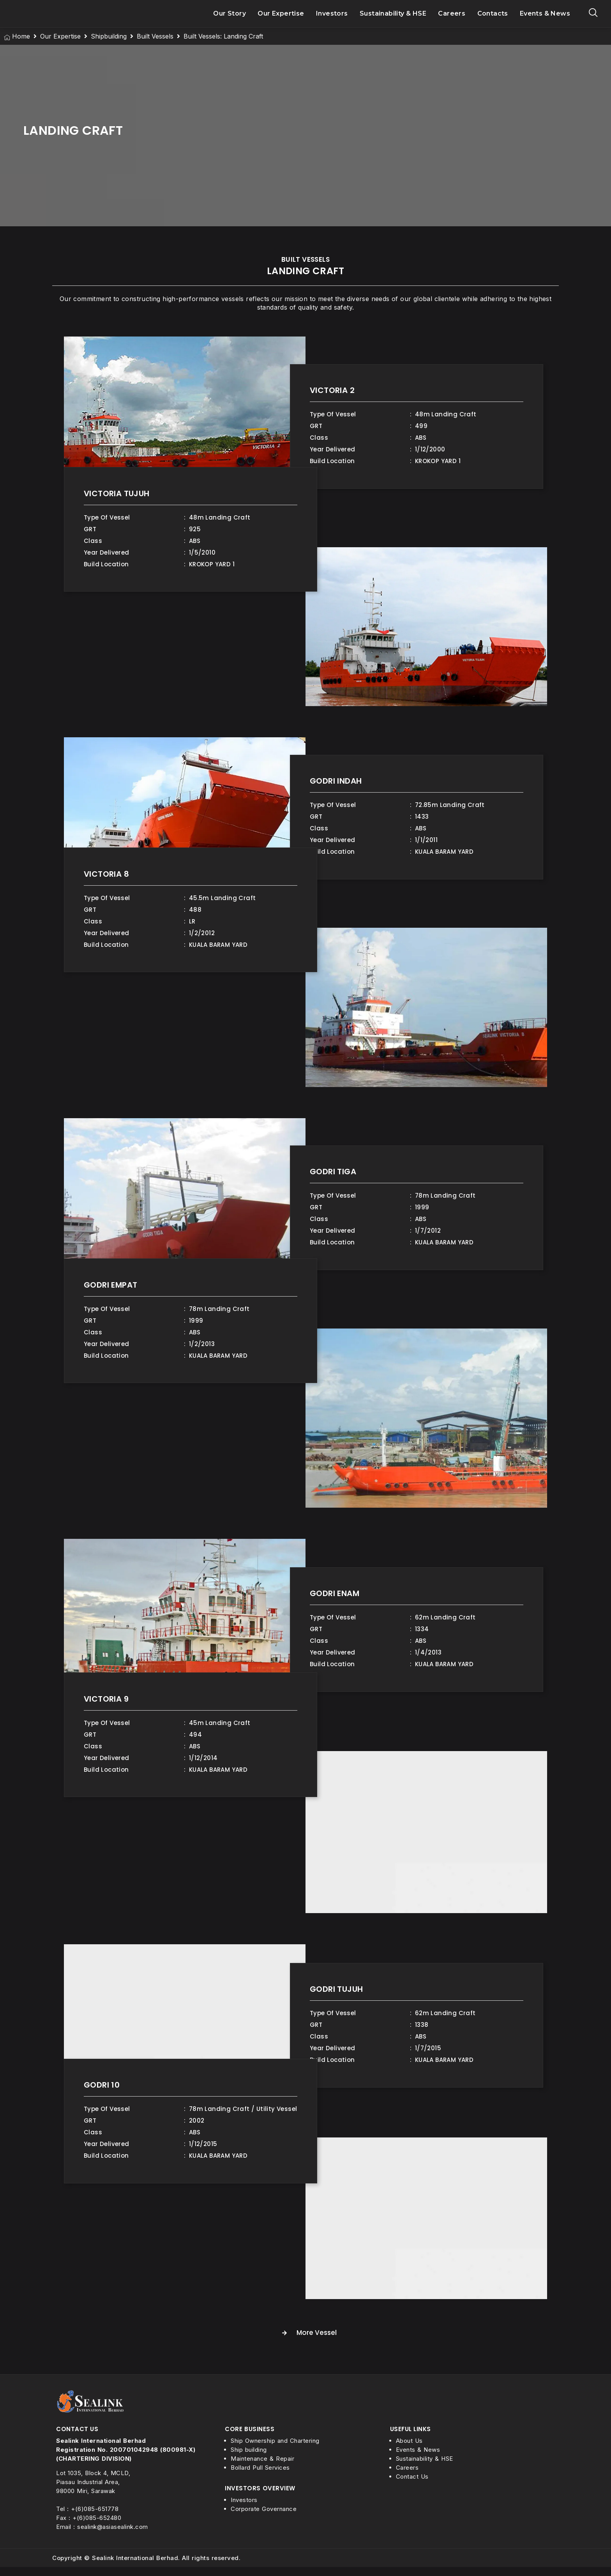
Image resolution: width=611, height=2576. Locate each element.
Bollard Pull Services (260, 2476)
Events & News (545, 17)
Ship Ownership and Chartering (275, 2449)
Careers (451, 18)
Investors (332, 18)
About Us (409, 2449)
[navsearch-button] (593, 18)
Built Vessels (155, 45)
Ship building (249, 2458)
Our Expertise (281, 18)
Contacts (492, 17)
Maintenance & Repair (262, 2467)
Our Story (229, 18)
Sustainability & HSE (393, 18)
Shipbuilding (109, 45)
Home (21, 45)
